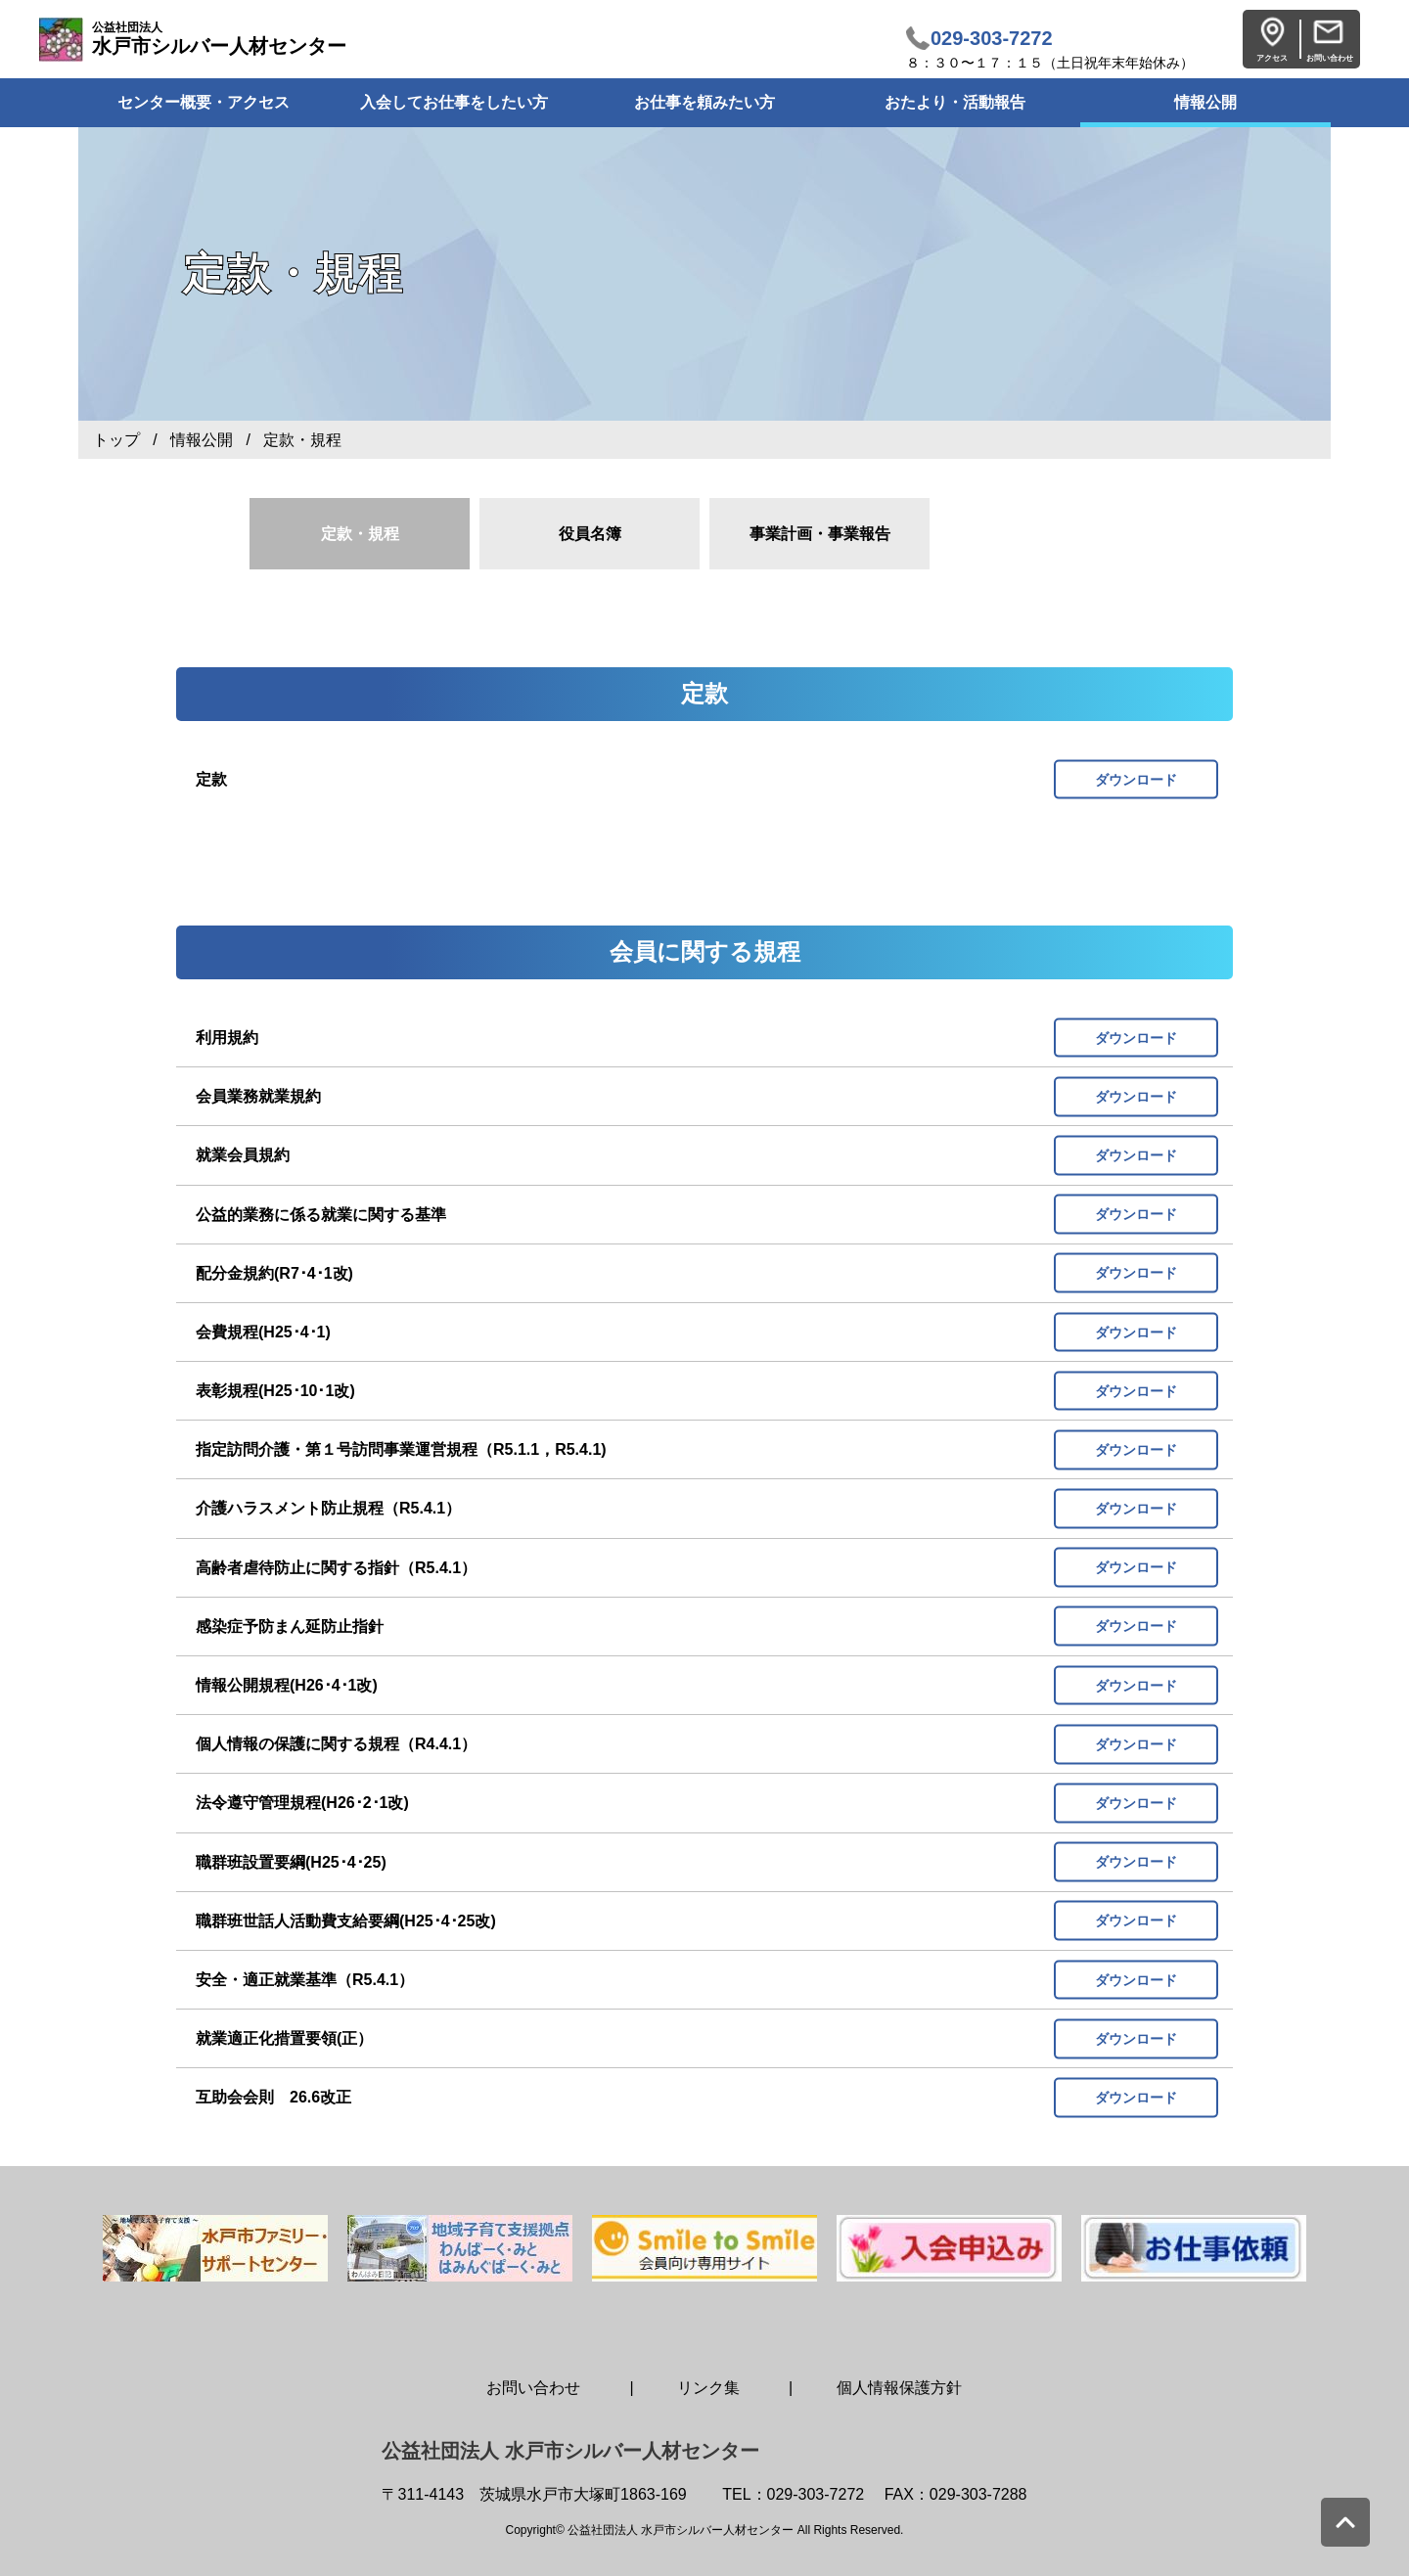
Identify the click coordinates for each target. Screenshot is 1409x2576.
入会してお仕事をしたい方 (454, 102)
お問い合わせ (533, 2387)
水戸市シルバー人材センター (219, 39)
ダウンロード (1136, 779)
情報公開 (1205, 102)
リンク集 (708, 2387)
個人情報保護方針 (899, 2387)
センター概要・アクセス (203, 102)
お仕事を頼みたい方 (704, 102)
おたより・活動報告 (955, 102)
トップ (116, 439)
